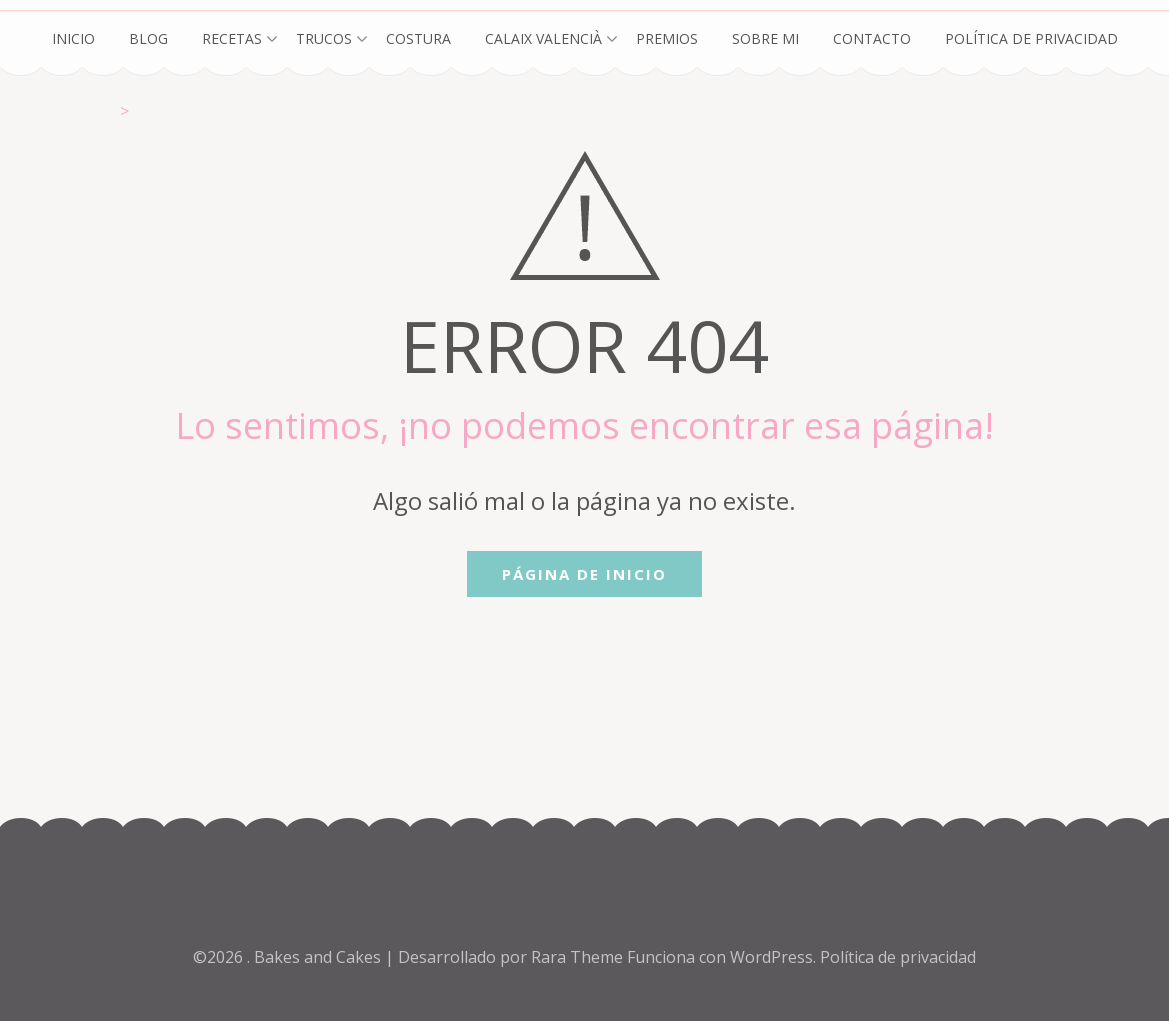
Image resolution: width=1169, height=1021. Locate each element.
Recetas (232, 38)
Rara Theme (579, 957)
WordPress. (773, 957)
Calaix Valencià (543, 38)
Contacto (872, 38)
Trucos (324, 38)
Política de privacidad (1031, 38)
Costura (418, 38)
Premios (667, 38)
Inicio (73, 38)
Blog (148, 38)
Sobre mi (765, 38)
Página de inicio (584, 574)
